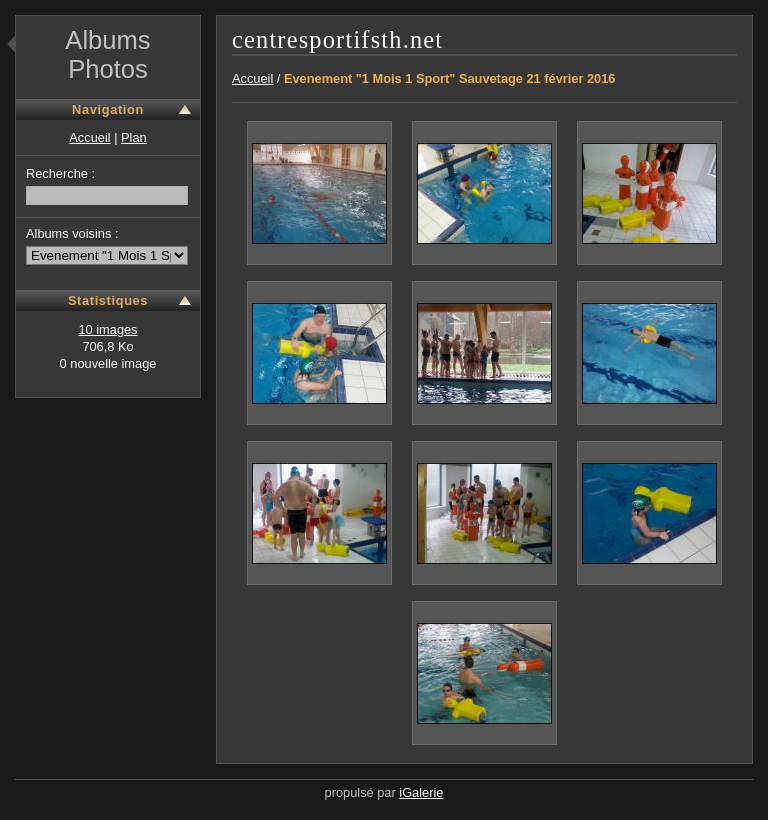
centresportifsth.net (337, 39)
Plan (134, 137)
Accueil (89, 137)
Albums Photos (107, 54)
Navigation (108, 109)
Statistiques (108, 300)
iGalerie (421, 792)
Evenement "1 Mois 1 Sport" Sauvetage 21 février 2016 (450, 78)
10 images (107, 329)
